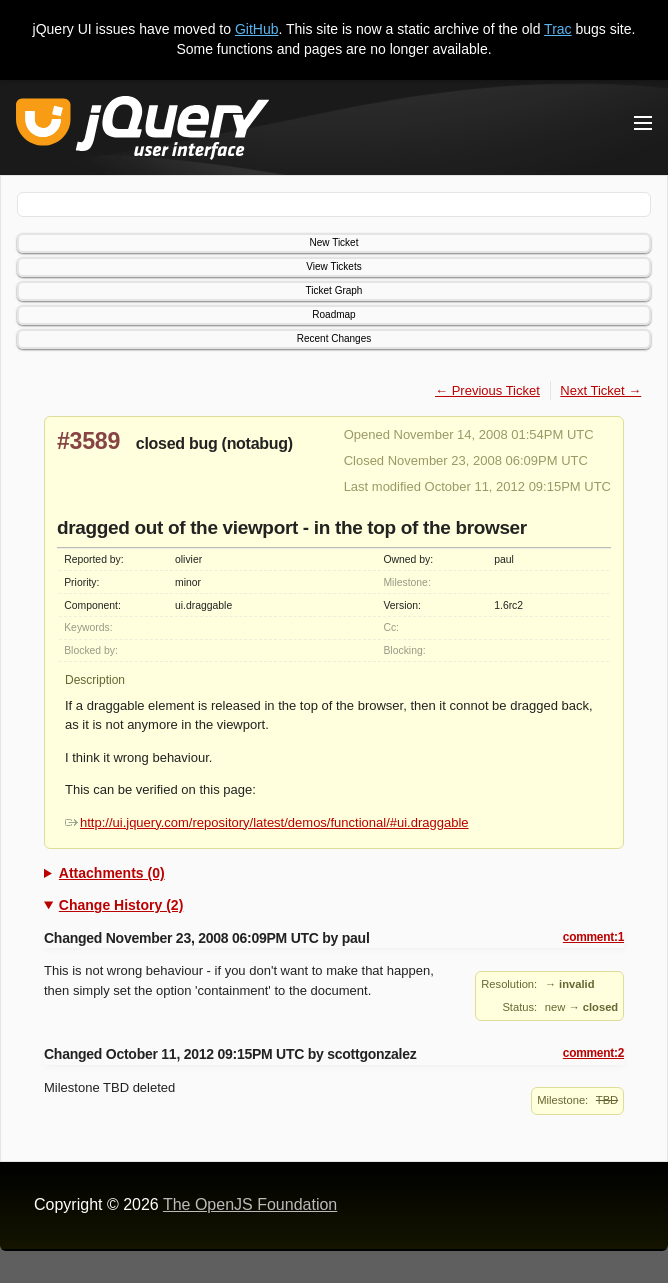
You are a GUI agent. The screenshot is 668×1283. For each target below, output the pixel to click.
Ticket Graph (334, 290)
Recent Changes (334, 338)
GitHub (257, 29)
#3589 (88, 441)
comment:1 (593, 937)
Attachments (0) (112, 873)
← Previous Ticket (487, 390)
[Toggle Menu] (643, 123)
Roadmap (333, 314)
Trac (557, 29)
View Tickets (333, 266)
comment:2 (593, 1053)
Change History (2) (121, 905)
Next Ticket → (600, 390)
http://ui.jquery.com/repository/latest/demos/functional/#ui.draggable (267, 822)
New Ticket (334, 242)
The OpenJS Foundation (250, 1204)
